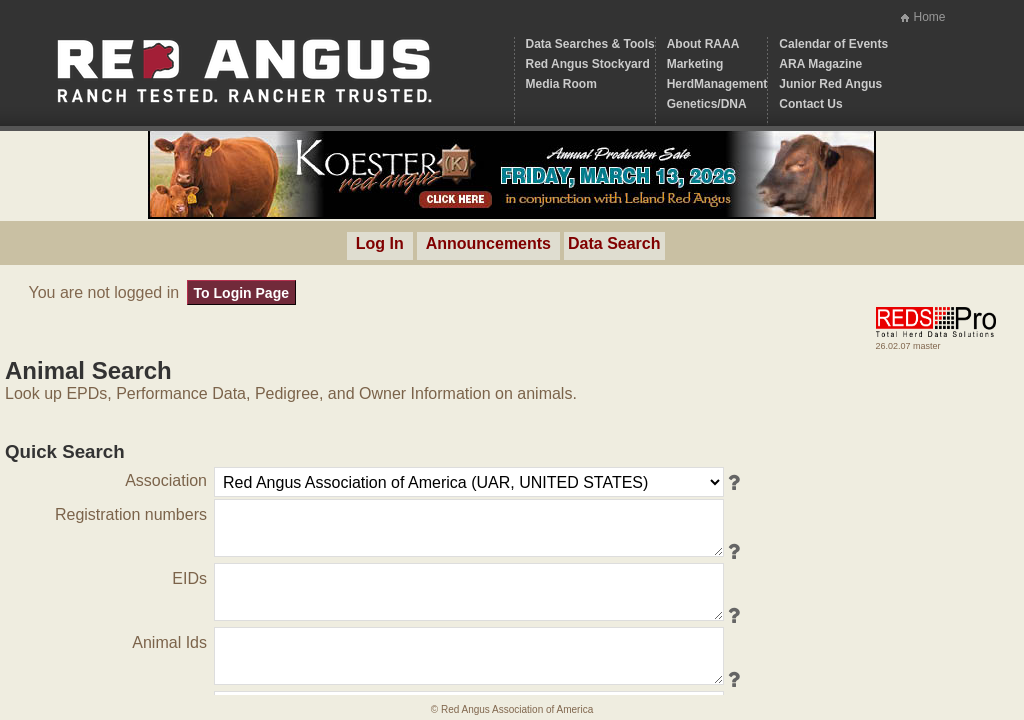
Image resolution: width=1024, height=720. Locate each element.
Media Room (561, 84)
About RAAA (703, 44)
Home (929, 17)
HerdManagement (717, 84)
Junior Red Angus (830, 84)
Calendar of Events (833, 44)
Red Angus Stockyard (588, 64)
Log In (380, 243)
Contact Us (810, 104)
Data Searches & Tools (590, 44)
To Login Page (241, 293)
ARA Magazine (820, 64)
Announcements (488, 243)
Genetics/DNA (707, 104)
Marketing (695, 64)
